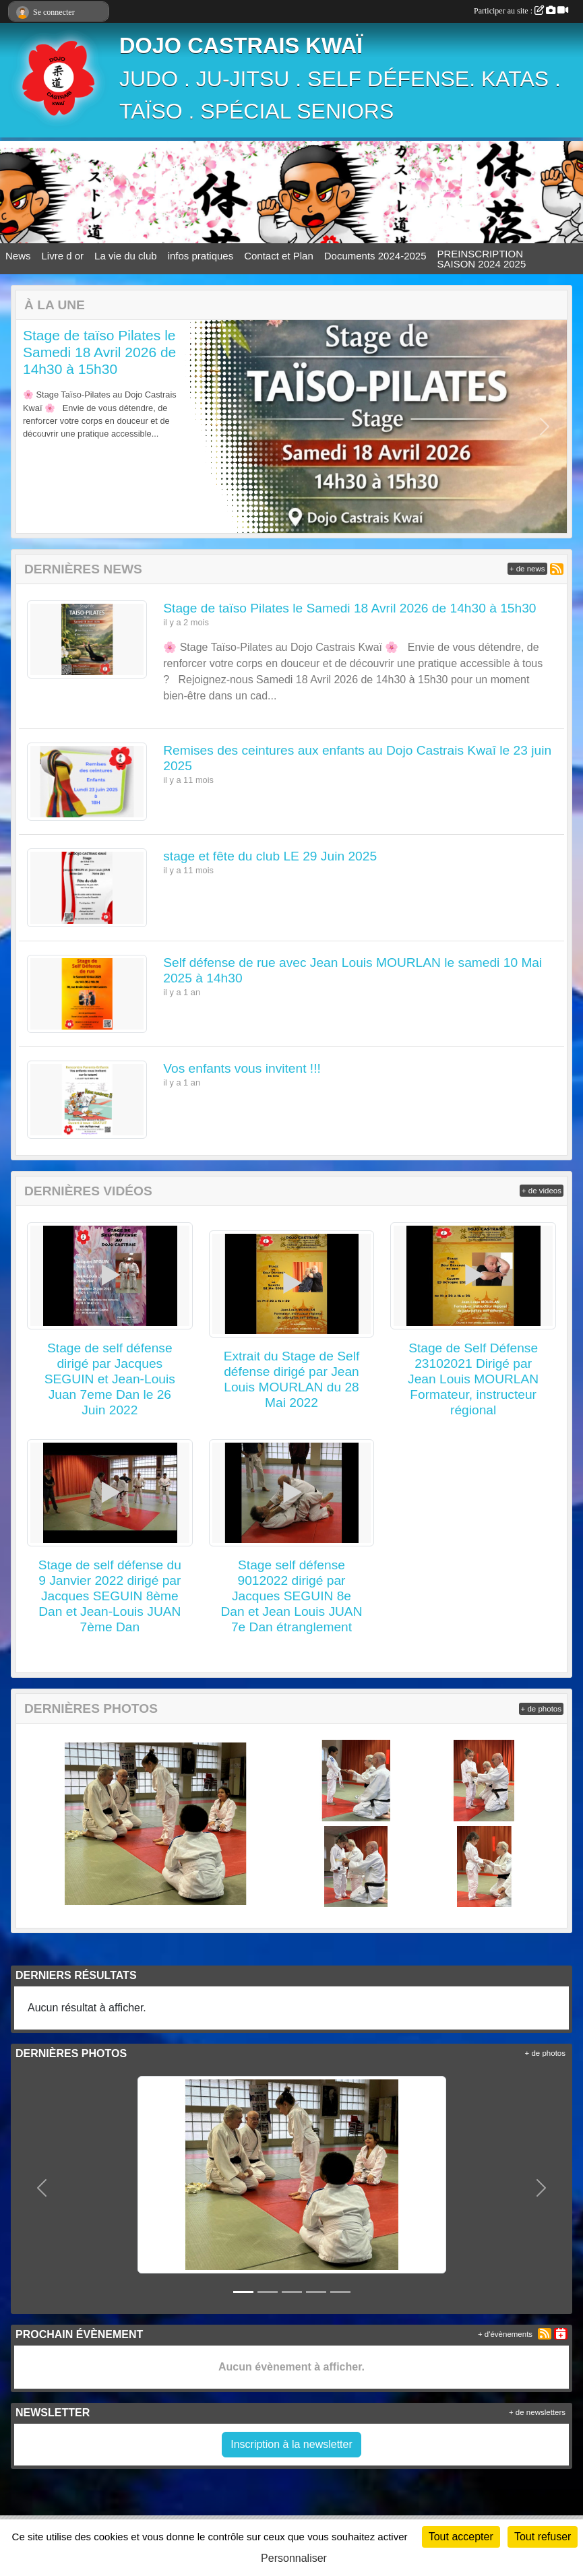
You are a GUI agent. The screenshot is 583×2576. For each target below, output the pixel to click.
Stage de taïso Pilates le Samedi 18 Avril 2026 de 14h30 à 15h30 (99, 352)
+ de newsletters (537, 2412)
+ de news (527, 569)
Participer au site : (521, 10)
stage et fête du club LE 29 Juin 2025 (270, 856)
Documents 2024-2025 (375, 255)
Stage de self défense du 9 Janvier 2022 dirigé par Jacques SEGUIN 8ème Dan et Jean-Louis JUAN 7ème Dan (109, 1596)
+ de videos (541, 1191)
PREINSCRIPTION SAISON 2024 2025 (481, 259)
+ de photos (541, 1709)
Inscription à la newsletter (291, 2444)
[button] (38, 426)
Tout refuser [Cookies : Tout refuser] (542, 2536)
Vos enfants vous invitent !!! (242, 1068)
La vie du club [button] (125, 255)
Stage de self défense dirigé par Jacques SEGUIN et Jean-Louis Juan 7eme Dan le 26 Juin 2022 (109, 1379)
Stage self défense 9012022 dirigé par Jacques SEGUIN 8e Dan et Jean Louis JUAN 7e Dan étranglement (291, 1596)
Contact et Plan (278, 255)
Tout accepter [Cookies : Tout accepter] (461, 2536)
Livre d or (63, 255)
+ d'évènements (505, 2334)
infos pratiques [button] (201, 255)
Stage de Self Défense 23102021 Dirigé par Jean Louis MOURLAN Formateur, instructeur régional (473, 1379)
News (18, 255)
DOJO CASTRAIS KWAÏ (241, 46)
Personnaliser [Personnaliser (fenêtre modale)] (294, 2558)
